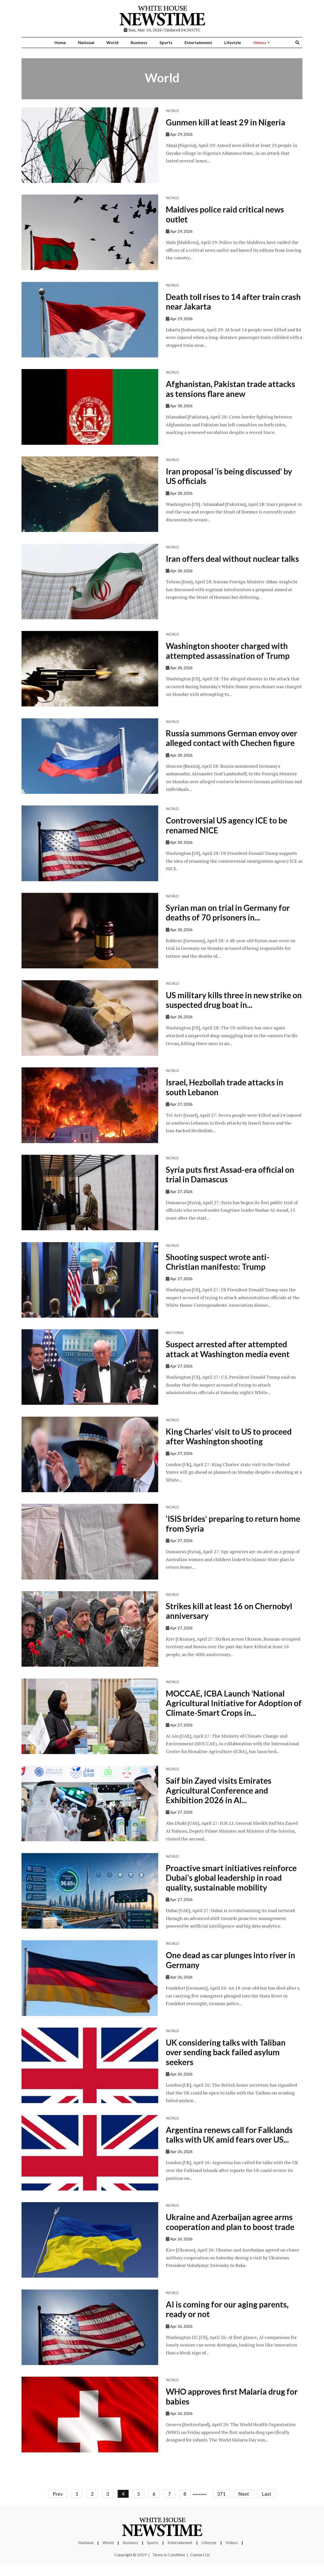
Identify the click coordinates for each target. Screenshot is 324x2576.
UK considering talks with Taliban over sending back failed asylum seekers (226, 2062)
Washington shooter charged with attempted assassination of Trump (228, 653)
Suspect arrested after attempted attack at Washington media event (228, 1355)
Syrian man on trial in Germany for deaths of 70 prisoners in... (228, 916)
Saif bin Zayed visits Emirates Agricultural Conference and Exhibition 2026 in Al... (218, 1799)
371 (221, 2506)
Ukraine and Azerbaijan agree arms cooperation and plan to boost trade (230, 2232)
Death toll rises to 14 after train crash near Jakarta (233, 302)
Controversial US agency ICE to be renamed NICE (226, 829)
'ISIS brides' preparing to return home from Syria (233, 1531)
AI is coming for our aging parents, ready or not (227, 2320)
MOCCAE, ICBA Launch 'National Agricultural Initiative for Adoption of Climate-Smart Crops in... (234, 1711)
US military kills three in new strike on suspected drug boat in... (234, 1004)
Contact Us (200, 2566)
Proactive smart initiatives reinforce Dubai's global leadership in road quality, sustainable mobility (231, 1886)
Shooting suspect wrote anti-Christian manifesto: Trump (218, 1267)
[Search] (300, 42)
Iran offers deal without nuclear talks (232, 561)
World (172, 110)
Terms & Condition (168, 2566)
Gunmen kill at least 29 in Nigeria (225, 122)
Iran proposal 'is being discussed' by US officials (229, 478)
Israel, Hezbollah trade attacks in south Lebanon (224, 1092)
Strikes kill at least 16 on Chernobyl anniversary (229, 1618)
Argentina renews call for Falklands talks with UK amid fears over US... (229, 2145)
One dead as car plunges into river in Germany (230, 1969)
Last (266, 2506)
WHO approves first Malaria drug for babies (232, 2408)
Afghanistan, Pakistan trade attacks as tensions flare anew (230, 390)
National (175, 1339)
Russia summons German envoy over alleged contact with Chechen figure (231, 741)
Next (243, 2506)
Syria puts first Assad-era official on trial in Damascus (230, 1179)
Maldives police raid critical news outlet (225, 214)
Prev (58, 2506)
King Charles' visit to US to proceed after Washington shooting (229, 1443)
